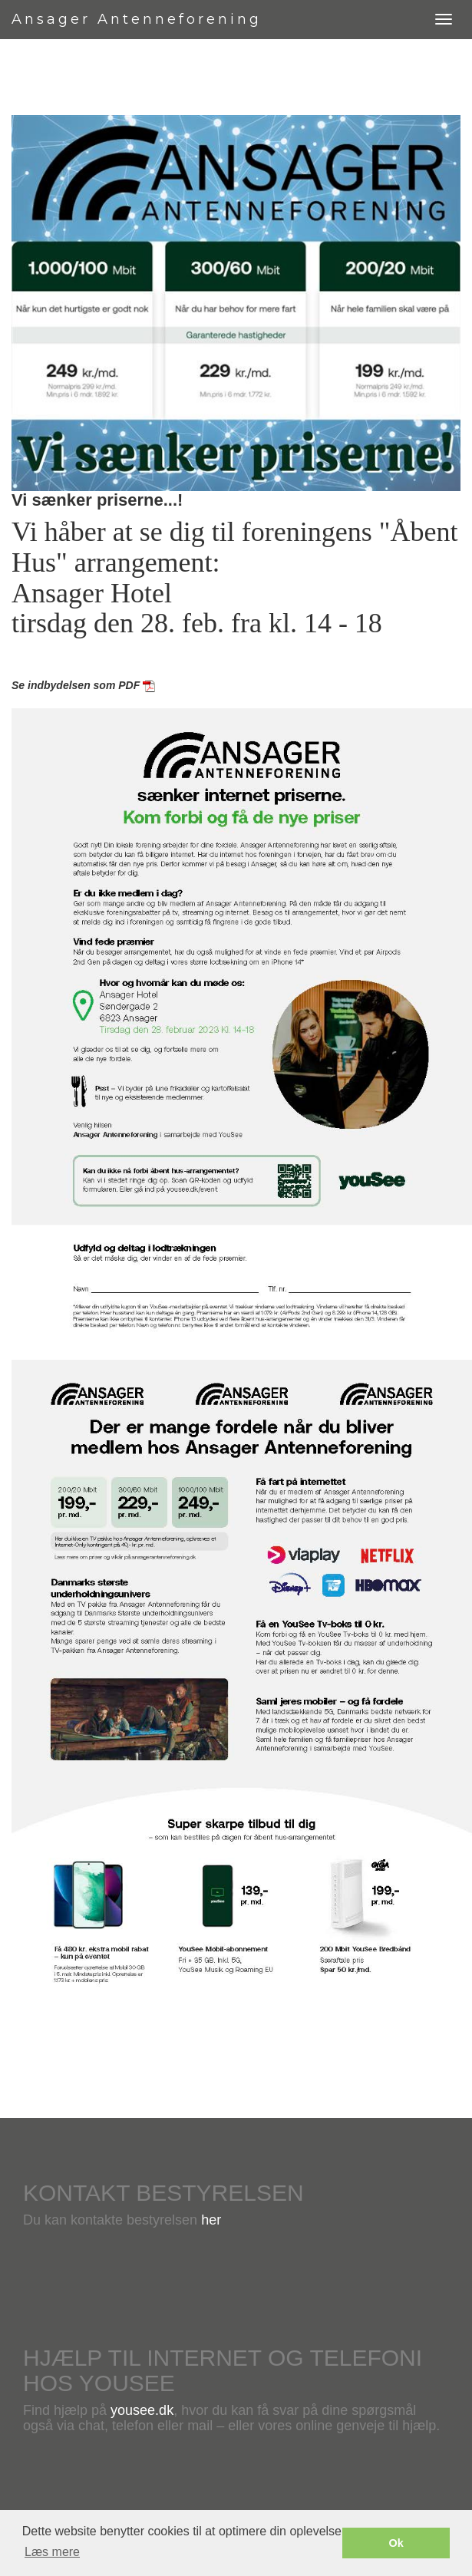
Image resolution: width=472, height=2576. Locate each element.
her (211, 2220)
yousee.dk (142, 2410)
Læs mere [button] (52, 2551)
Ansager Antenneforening (137, 19)
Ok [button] (396, 2543)
